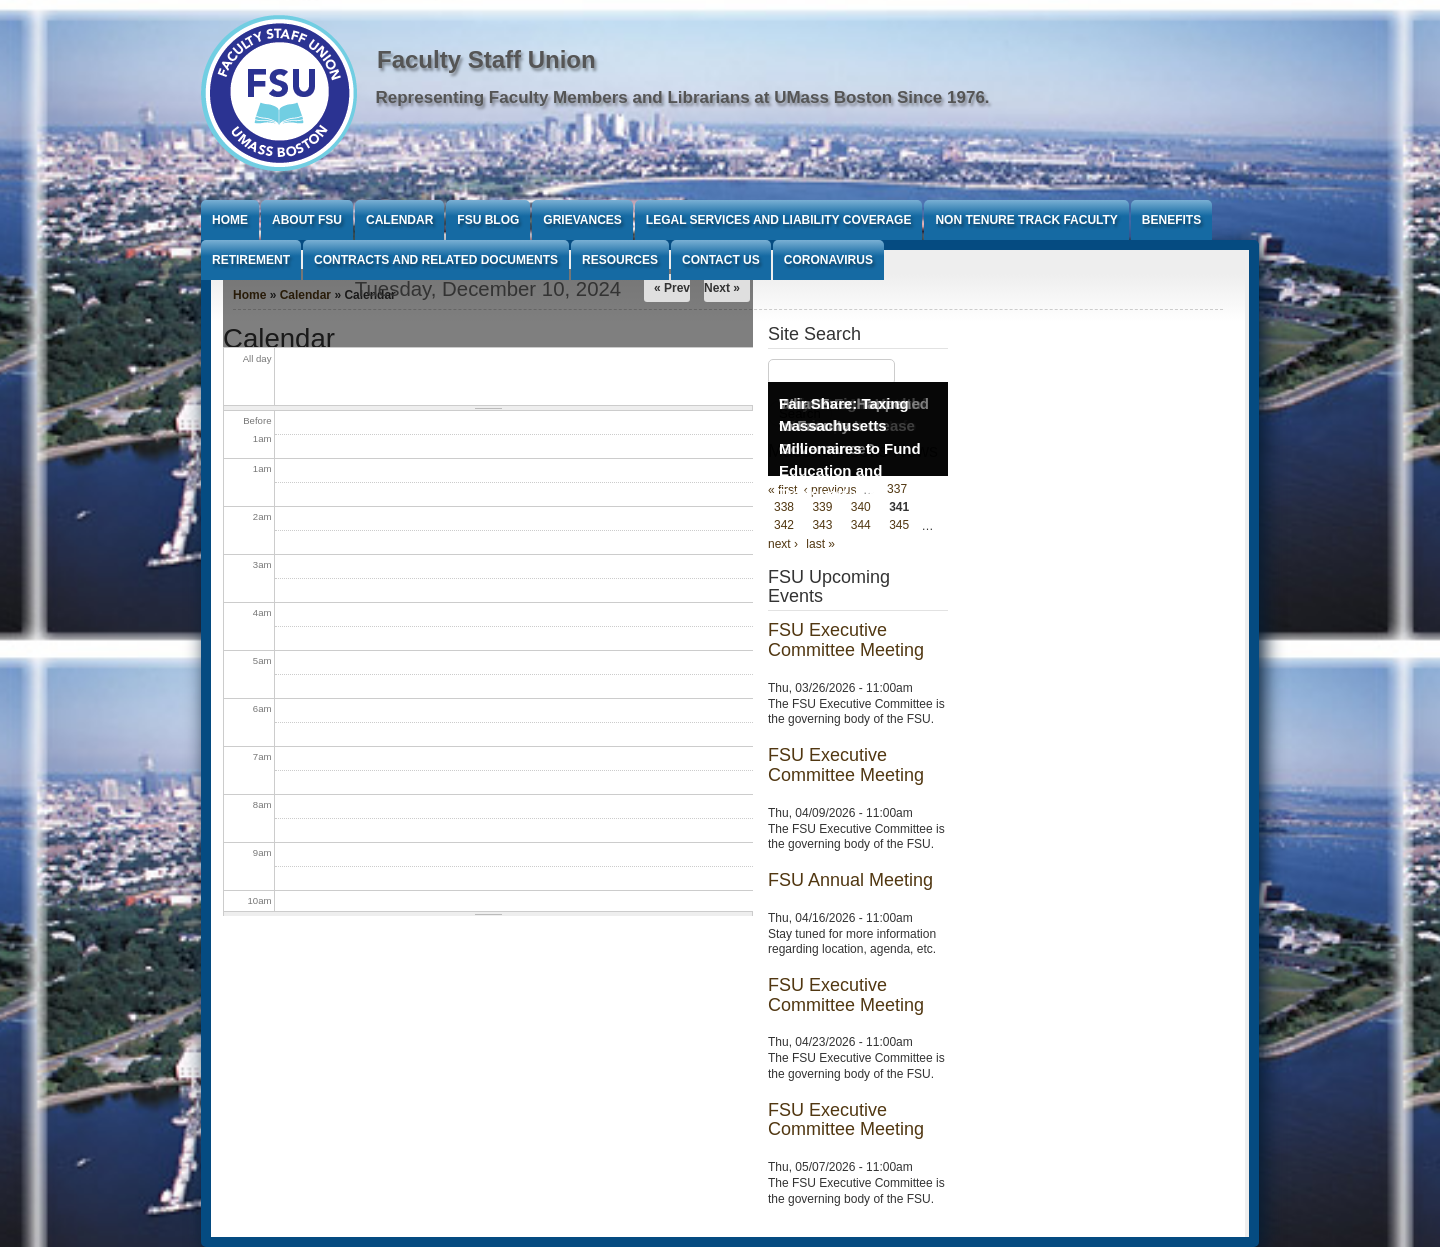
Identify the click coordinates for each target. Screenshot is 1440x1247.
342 (784, 526)
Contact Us (721, 260)
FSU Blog (488, 220)
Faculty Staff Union (486, 59)
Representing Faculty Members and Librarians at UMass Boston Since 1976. (683, 97)
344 (861, 526)
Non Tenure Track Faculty (1026, 220)
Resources (620, 260)
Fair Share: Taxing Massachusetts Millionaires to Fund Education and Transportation (850, 448)
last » (820, 544)
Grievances (582, 220)
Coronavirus (828, 260)
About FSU (307, 220)
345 (899, 526)
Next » (722, 288)
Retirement (251, 260)
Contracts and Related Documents (436, 260)
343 (822, 526)
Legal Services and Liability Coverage (779, 220)
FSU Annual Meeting (850, 880)
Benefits (1171, 220)
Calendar (399, 220)
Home (230, 220)
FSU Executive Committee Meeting (846, 640)
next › (783, 544)
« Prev (672, 288)
